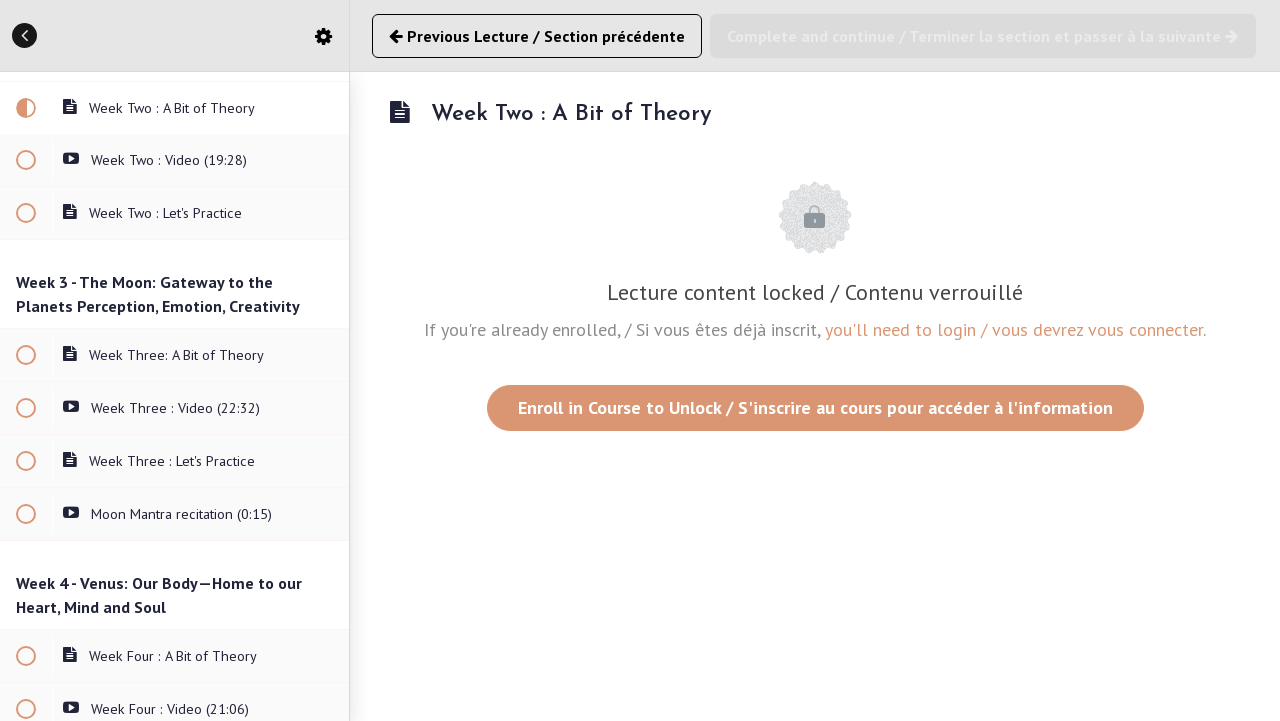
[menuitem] (324, 35)
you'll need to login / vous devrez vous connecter (1014, 329)
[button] (25, 35)
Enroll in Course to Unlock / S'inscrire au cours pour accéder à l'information (815, 407)
